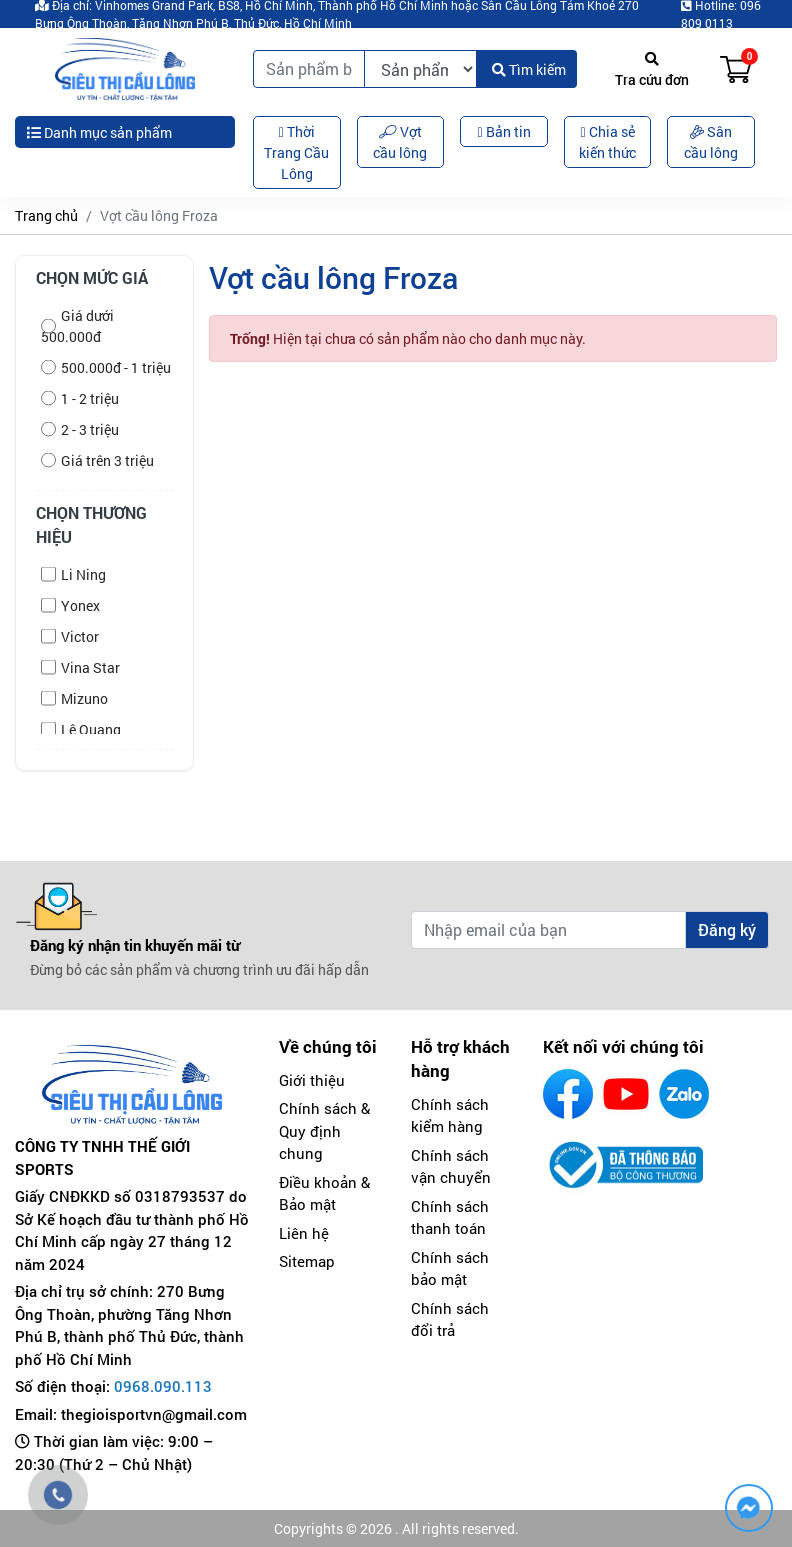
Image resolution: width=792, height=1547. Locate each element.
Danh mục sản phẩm (99, 132)
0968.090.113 (163, 1386)
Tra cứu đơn (652, 70)
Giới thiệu (312, 1080)
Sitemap (307, 1261)
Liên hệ (304, 1233)
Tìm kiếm (529, 69)
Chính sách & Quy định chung (324, 1130)
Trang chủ (46, 215)
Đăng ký (727, 929)
